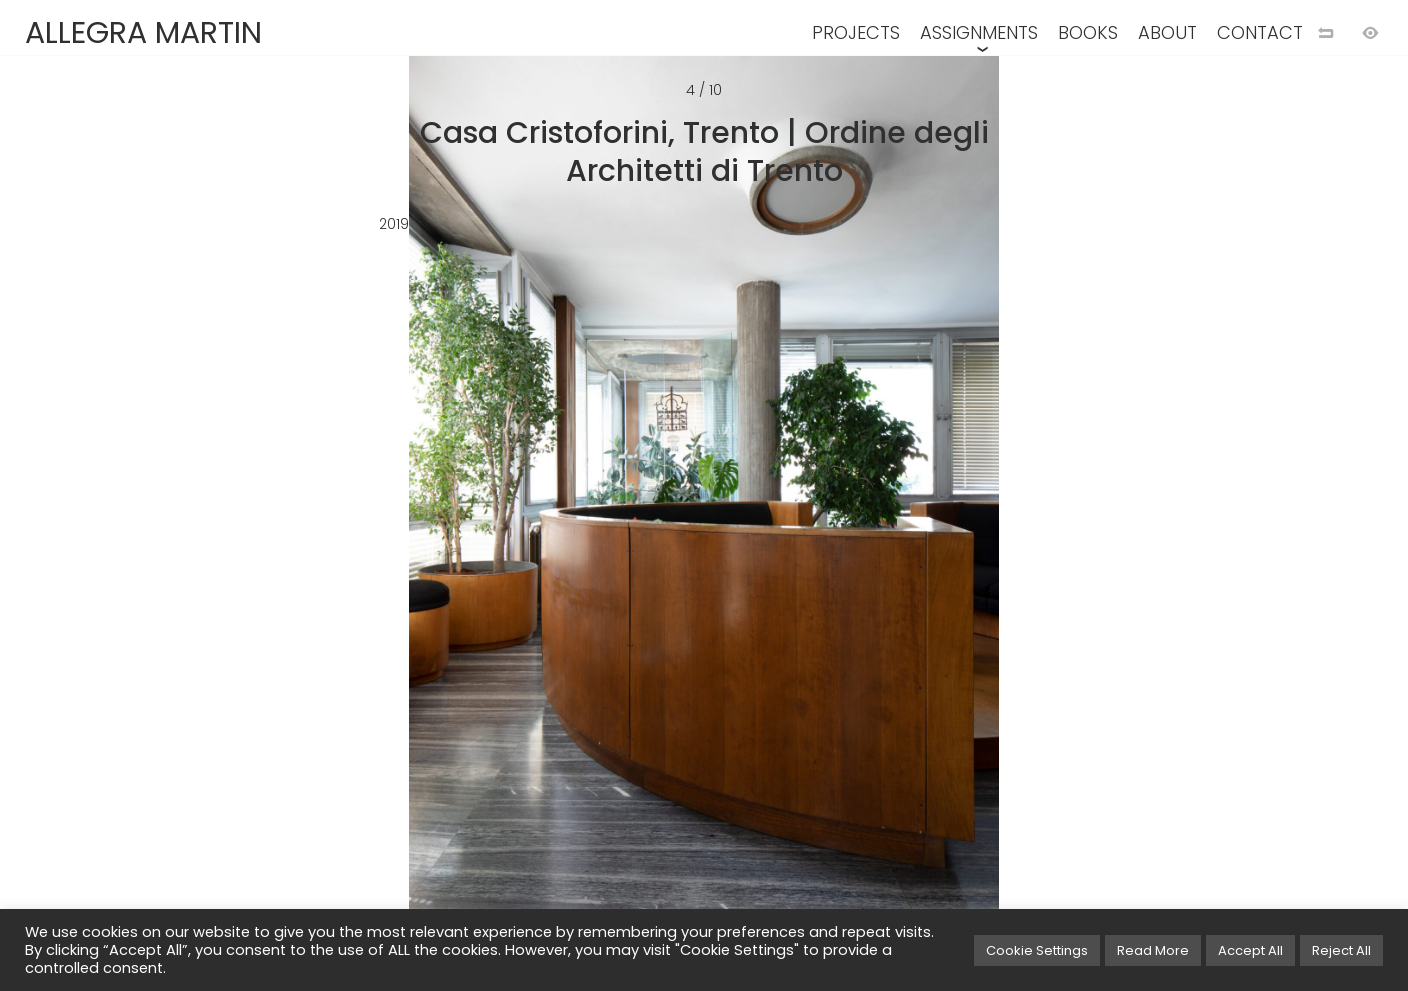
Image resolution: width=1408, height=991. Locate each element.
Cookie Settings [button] (1037, 950)
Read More (1153, 950)
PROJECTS (856, 32)
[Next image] (1056, 528)
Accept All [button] (1250, 950)
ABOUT (1167, 32)
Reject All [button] (1341, 950)
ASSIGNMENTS (979, 32)
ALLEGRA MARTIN (143, 33)
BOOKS (1088, 32)
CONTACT (1260, 32)
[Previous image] (352, 528)
